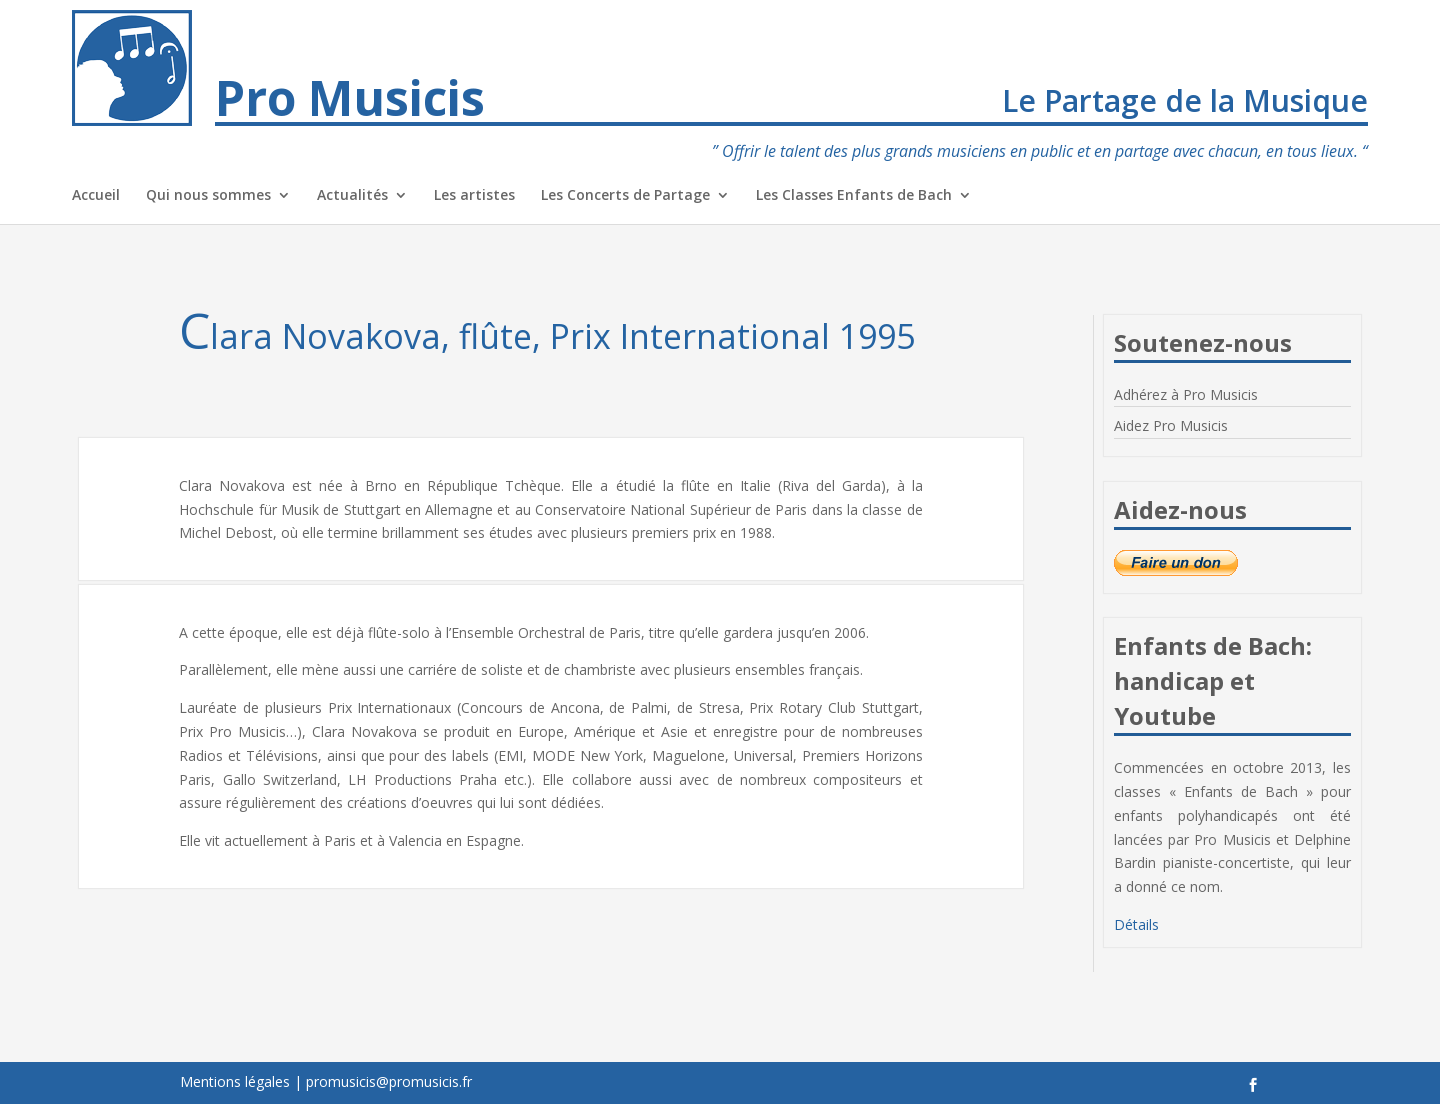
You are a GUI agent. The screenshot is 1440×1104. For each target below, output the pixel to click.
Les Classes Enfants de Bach (854, 196)
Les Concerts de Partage (625, 196)
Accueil (96, 196)
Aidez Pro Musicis (1171, 425)
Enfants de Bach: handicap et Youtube (1213, 680)
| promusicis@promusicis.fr (383, 1081)
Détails (1136, 924)
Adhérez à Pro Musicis (1186, 394)
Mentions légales (235, 1081)
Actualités (352, 196)
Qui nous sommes (208, 196)
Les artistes (474, 196)
